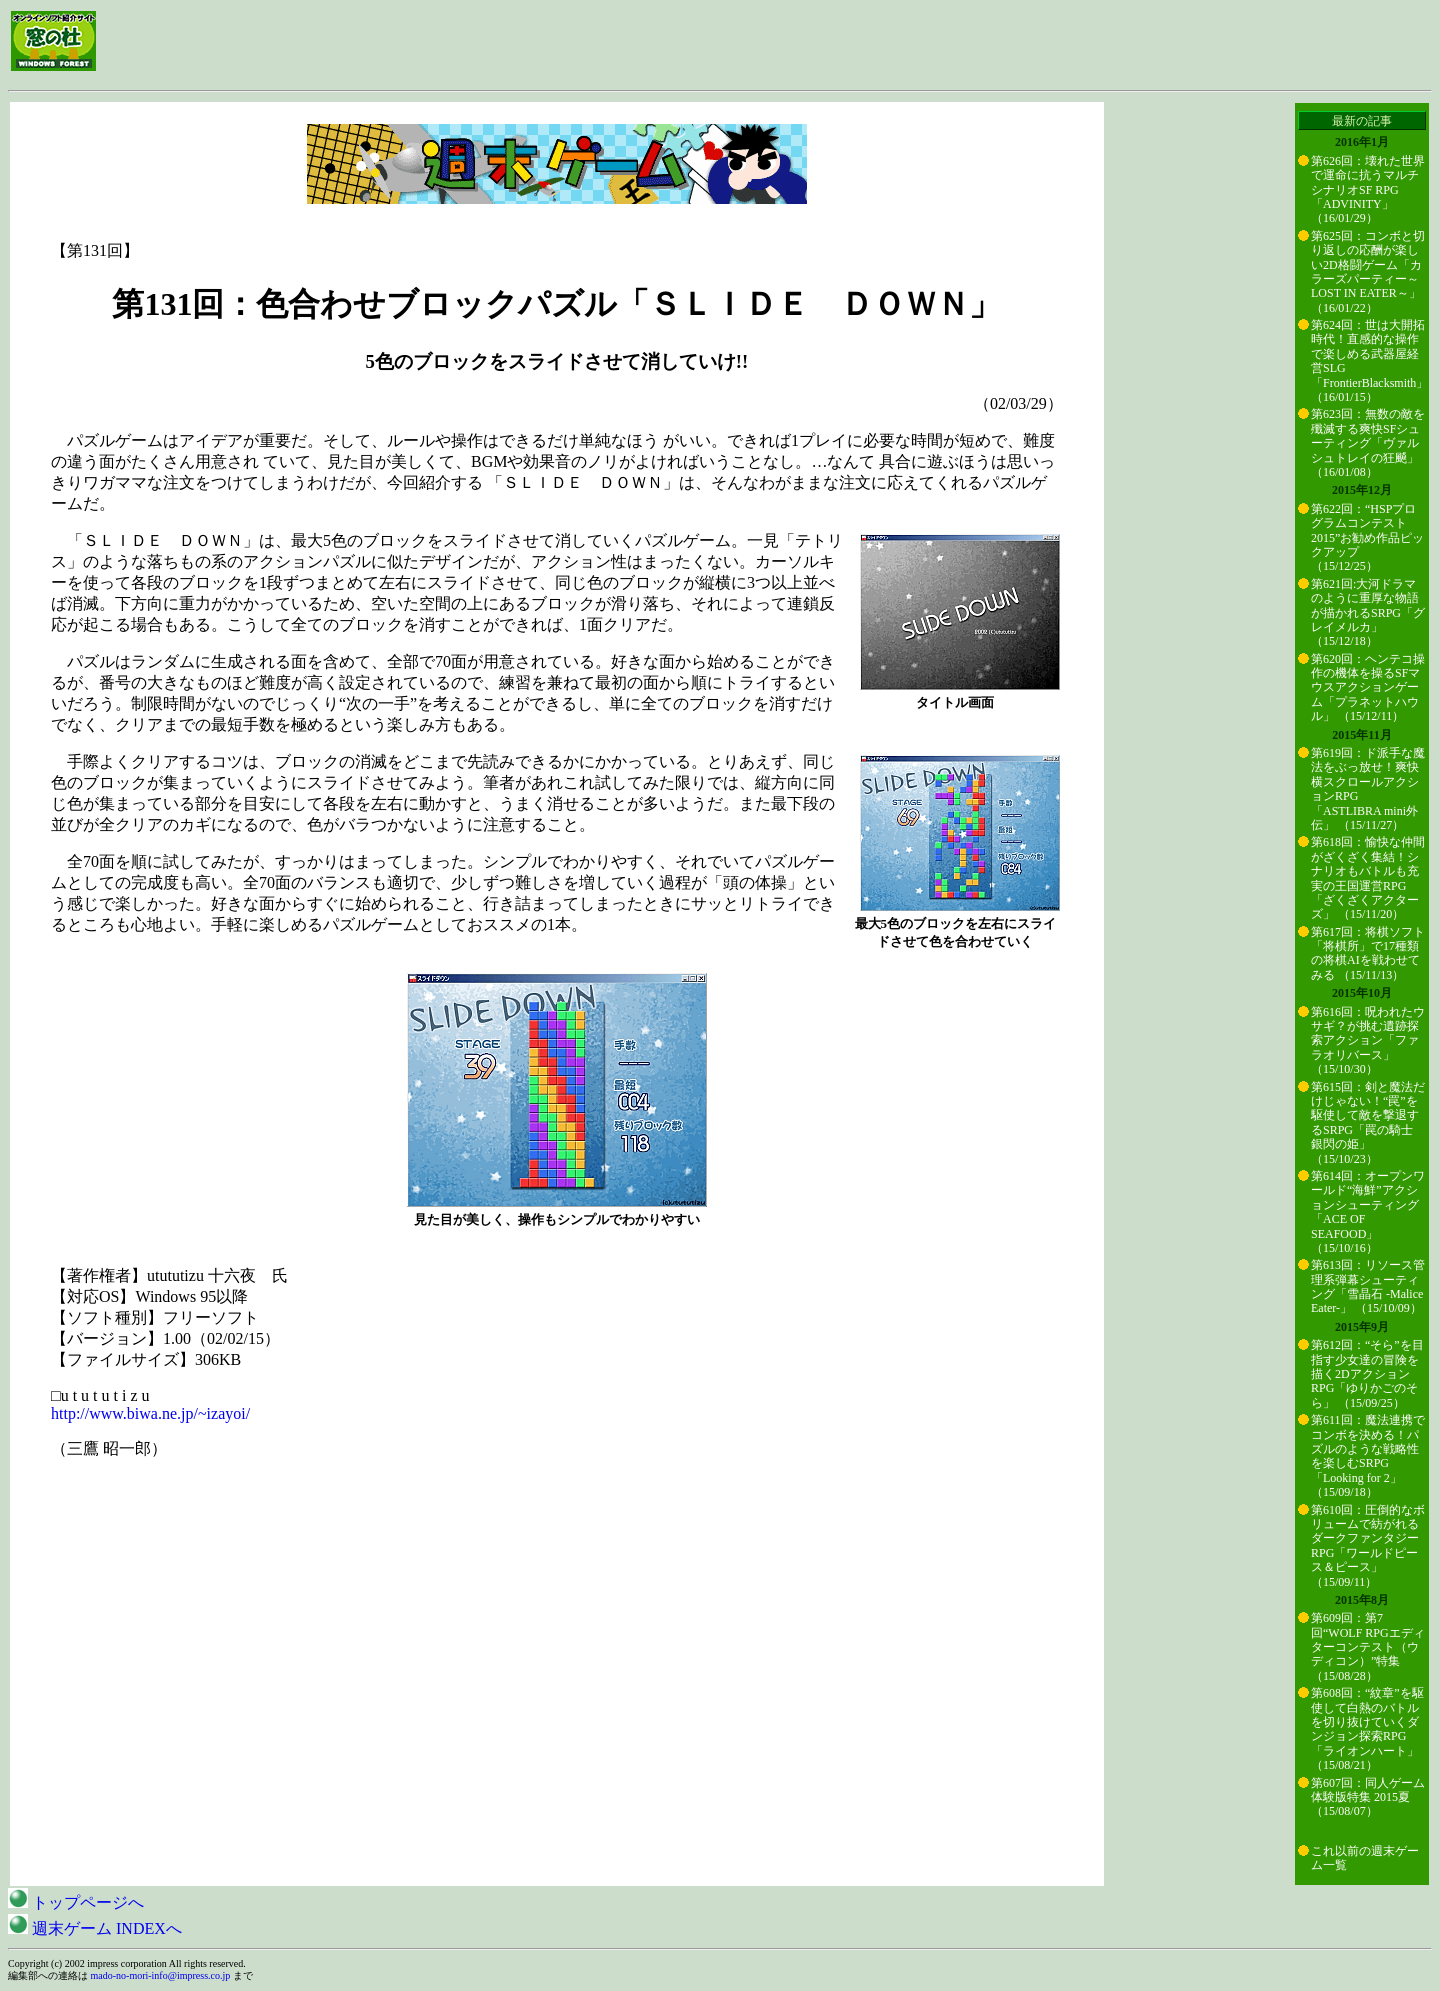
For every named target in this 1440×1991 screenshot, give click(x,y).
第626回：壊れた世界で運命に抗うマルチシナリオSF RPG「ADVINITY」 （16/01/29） (1368, 190)
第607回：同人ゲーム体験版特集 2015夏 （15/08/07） (1368, 1797)
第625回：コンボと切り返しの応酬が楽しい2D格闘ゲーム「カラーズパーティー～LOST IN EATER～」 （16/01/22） (1368, 272)
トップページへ (76, 1902)
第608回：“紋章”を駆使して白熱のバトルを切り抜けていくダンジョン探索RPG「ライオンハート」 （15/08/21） (1367, 1729)
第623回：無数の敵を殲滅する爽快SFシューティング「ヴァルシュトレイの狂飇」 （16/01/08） (1368, 443)
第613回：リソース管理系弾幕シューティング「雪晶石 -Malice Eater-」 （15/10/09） (1368, 1286)
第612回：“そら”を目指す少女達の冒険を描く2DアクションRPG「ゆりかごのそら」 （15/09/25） (1367, 1374)
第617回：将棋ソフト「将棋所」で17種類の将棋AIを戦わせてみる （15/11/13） (1368, 953)
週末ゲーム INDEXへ (95, 1928)
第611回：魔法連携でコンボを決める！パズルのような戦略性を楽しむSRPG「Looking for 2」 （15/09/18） (1368, 1456)
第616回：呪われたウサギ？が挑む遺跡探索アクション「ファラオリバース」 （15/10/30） (1368, 1041)
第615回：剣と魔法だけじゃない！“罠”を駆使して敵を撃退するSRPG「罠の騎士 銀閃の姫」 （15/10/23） (1368, 1123)
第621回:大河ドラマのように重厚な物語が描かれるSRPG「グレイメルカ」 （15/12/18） (1368, 613)
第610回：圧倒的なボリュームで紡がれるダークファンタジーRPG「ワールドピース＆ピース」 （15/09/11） (1368, 1546)
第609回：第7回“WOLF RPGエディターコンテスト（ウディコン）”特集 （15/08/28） (1368, 1647)
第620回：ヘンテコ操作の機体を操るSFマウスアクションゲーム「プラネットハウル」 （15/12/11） (1368, 688)
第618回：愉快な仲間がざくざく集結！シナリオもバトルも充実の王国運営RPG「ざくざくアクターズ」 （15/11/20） (1368, 878)
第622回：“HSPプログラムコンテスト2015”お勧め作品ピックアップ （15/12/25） (1367, 538)
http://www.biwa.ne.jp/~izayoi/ (150, 1413)
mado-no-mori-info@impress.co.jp (161, 1975)
